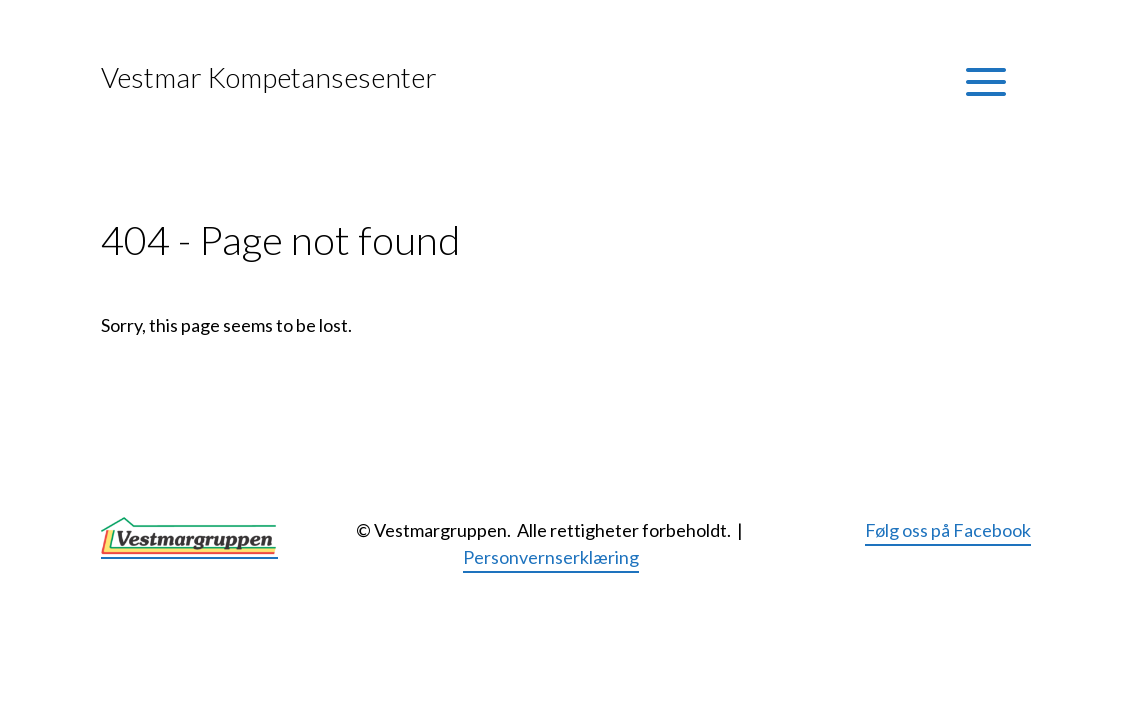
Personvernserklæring (551, 557)
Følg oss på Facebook (948, 530)
